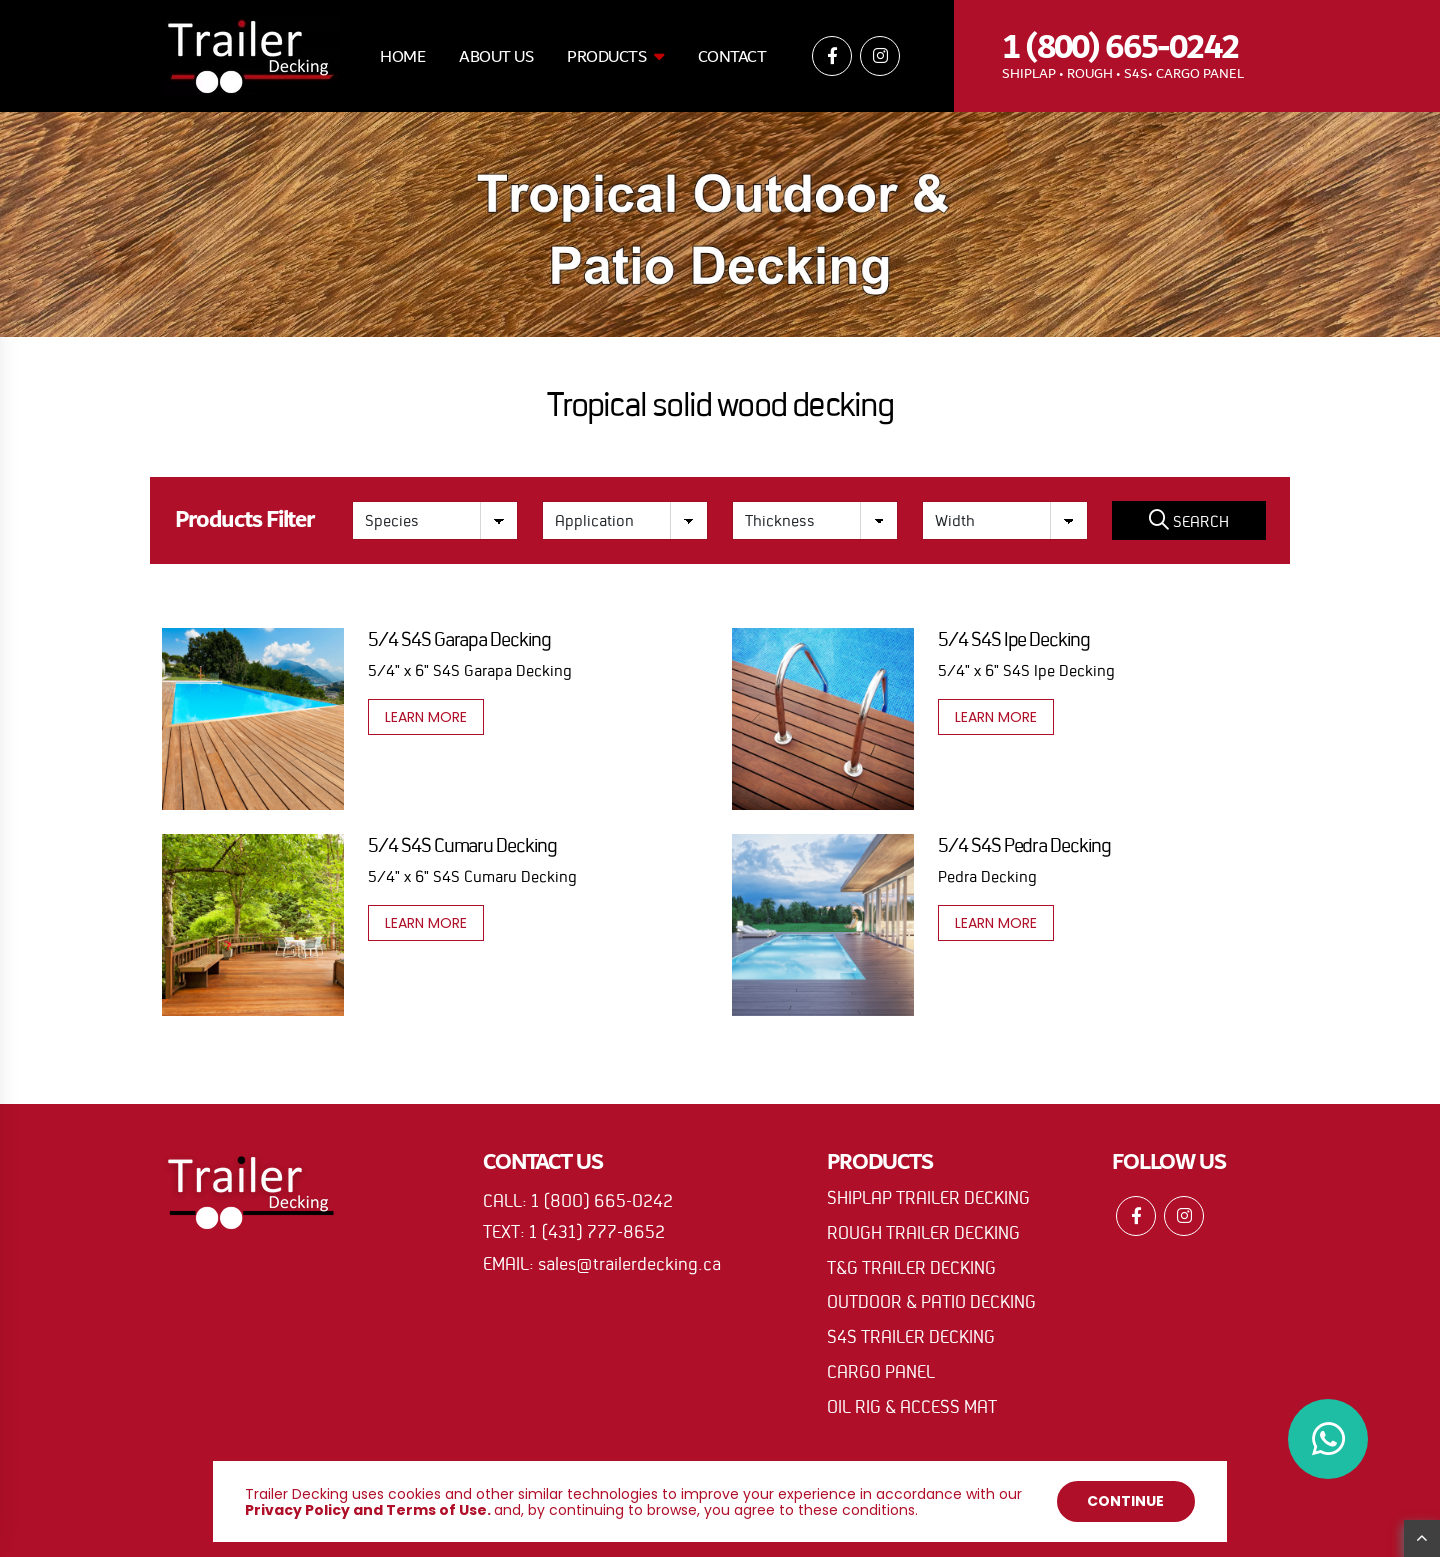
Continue (1125, 1501)
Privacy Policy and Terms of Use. (368, 1510)
